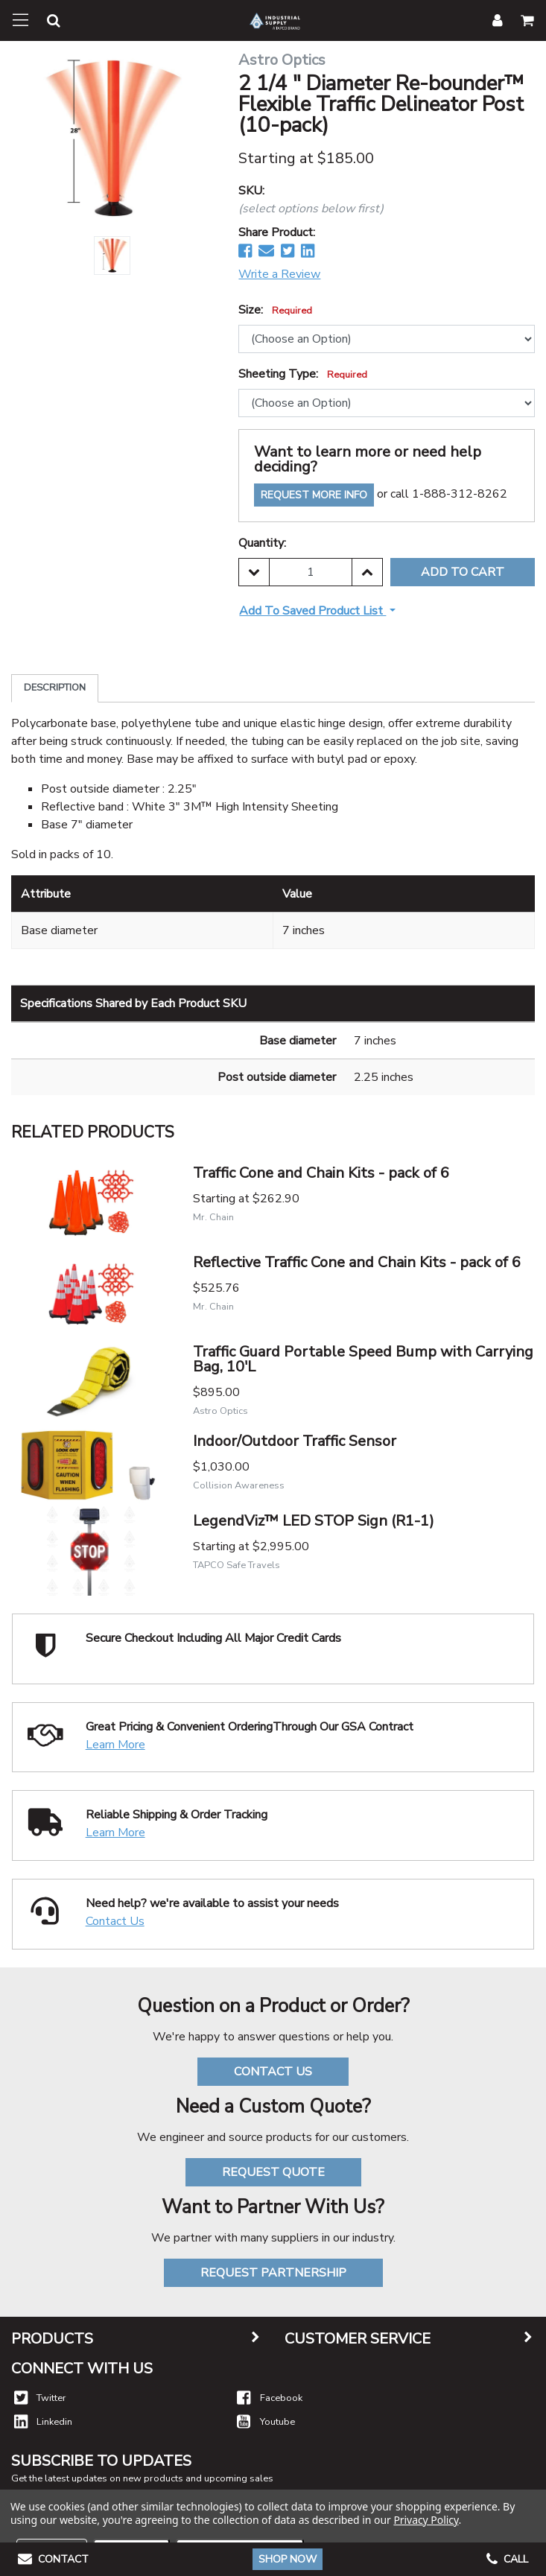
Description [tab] (55, 687)
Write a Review (279, 274)
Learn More (115, 1744)
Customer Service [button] (358, 2339)
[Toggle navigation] (20, 20)
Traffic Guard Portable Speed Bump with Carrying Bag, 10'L (363, 1359)
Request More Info (314, 495)
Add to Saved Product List (312, 611)
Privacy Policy (425, 2520)
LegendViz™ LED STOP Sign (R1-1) (313, 1521)
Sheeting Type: (302, 374)
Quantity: (262, 543)
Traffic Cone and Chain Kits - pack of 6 (321, 1173)
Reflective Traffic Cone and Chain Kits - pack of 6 (357, 1262)
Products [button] (52, 2339)
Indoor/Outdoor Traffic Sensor (294, 1441)
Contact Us (115, 1921)
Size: (275, 310)
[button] (44, 23)
